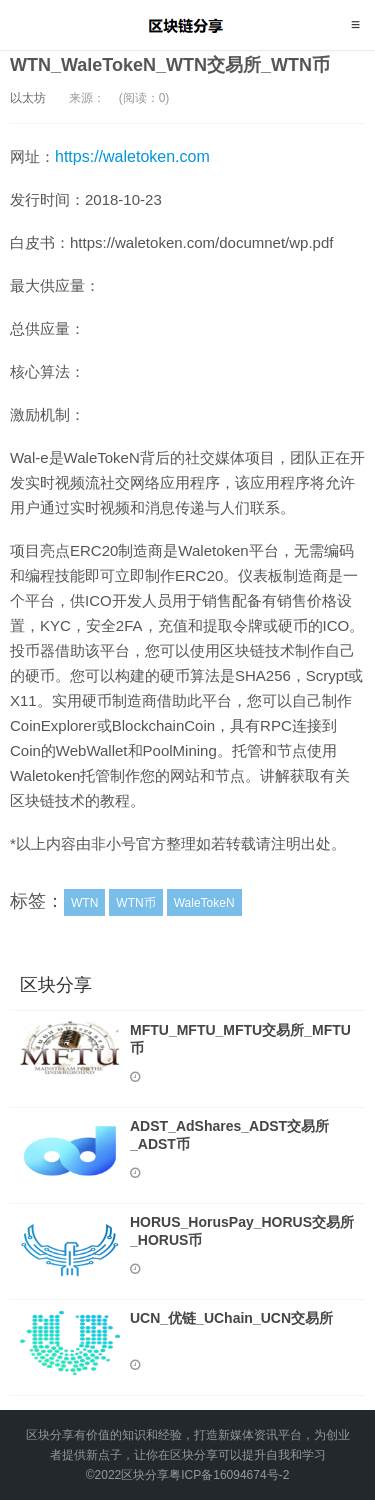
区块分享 (187, 25)
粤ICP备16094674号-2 (229, 1475)
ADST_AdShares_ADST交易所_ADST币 (229, 1135)
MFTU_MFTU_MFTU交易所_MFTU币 (240, 1039)
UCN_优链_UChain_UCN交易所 (231, 1318)
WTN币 (135, 903)
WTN (84, 903)
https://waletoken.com (132, 156)
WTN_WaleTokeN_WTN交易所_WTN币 (170, 65)
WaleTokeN (204, 903)
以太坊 (28, 98)
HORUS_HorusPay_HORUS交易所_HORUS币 (242, 1231)
